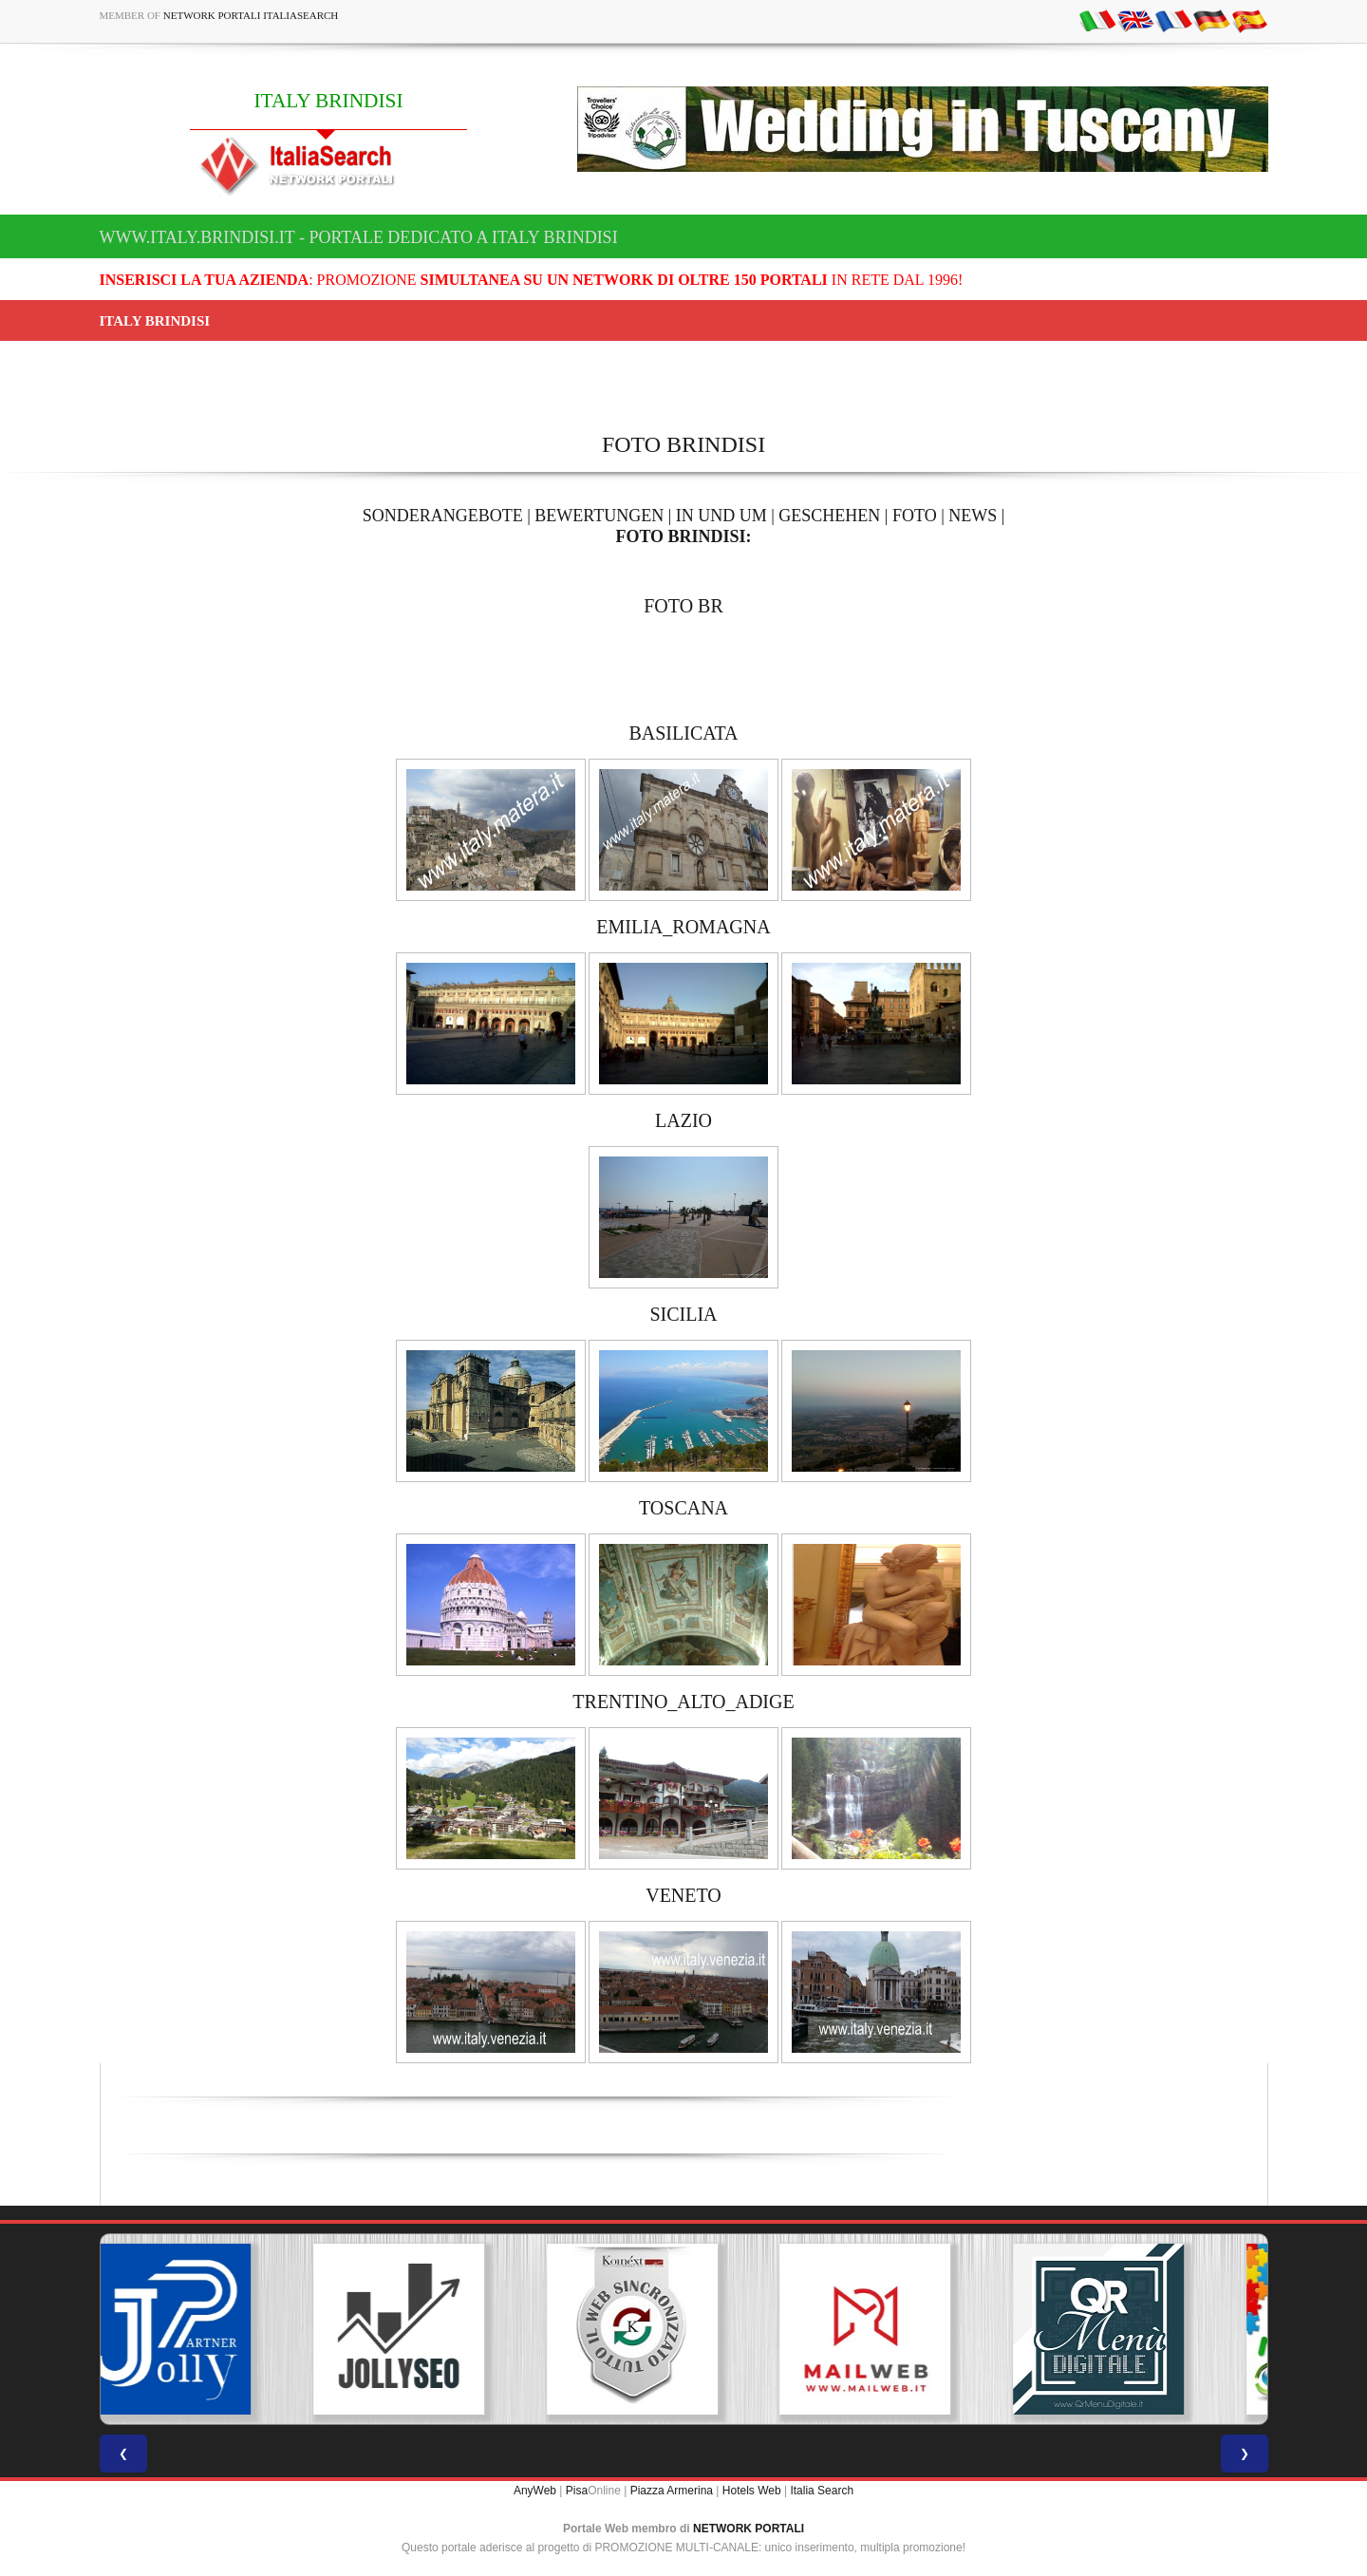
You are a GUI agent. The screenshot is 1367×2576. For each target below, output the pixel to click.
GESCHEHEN (829, 515)
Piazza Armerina (671, 2490)
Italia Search (821, 2490)
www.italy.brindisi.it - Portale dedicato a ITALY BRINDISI (359, 237)
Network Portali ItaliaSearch (251, 15)
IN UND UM (721, 515)
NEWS (972, 515)
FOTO (914, 515)
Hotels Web (751, 2490)
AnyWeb (535, 2490)
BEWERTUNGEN (599, 515)
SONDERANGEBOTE (443, 515)
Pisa (577, 2490)
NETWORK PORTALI (748, 2528)
